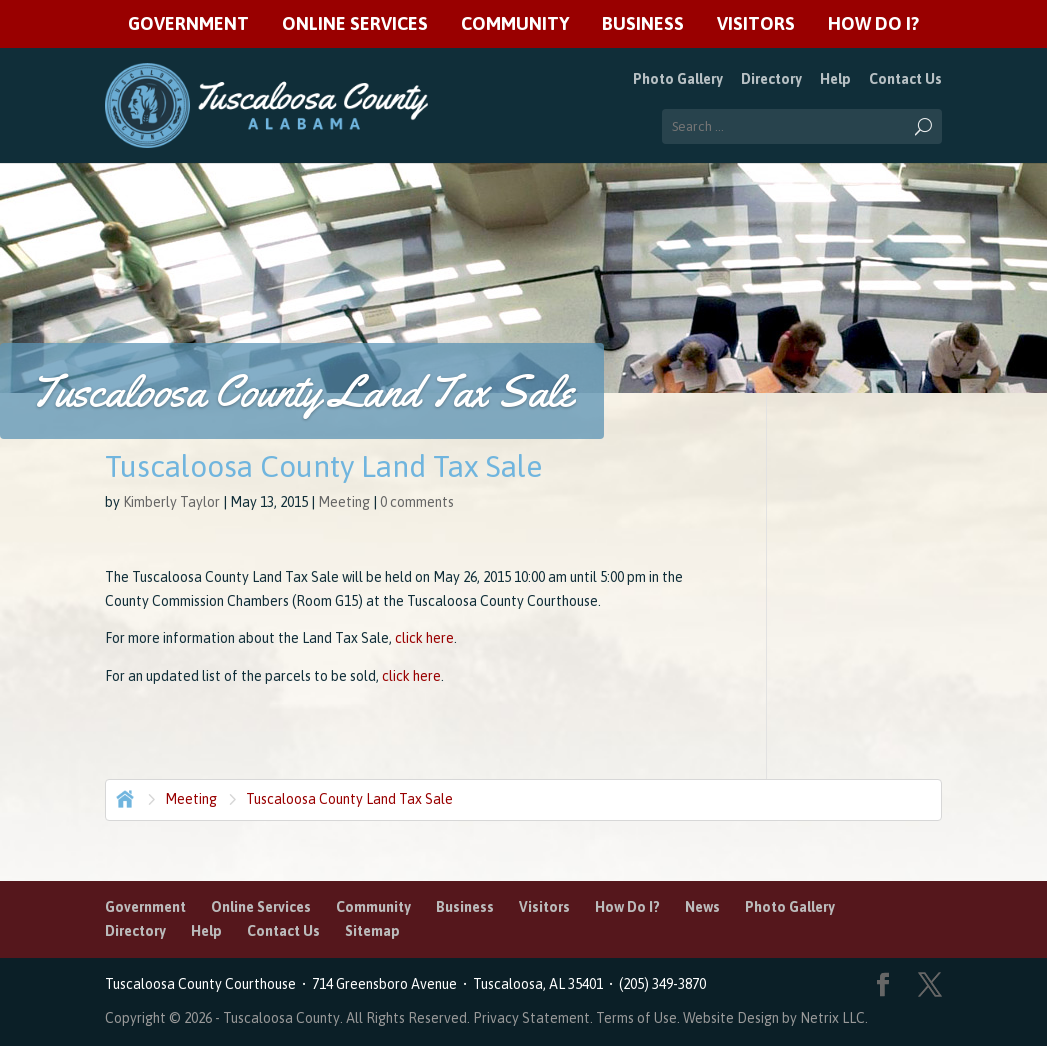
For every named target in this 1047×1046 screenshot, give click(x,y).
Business (643, 24)
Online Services (355, 24)
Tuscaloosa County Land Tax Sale (349, 799)
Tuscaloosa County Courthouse (203, 984)
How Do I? (873, 24)
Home (123, 797)
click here (424, 638)
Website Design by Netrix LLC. (775, 1018)
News (702, 907)
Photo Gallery (678, 79)
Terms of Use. (639, 1018)
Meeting (344, 502)
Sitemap (372, 931)
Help (835, 79)
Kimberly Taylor (171, 502)
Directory (771, 79)
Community (515, 24)
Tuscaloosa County (281, 1018)
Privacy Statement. (533, 1018)
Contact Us (905, 79)
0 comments (417, 502)
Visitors (756, 24)
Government (188, 24)
